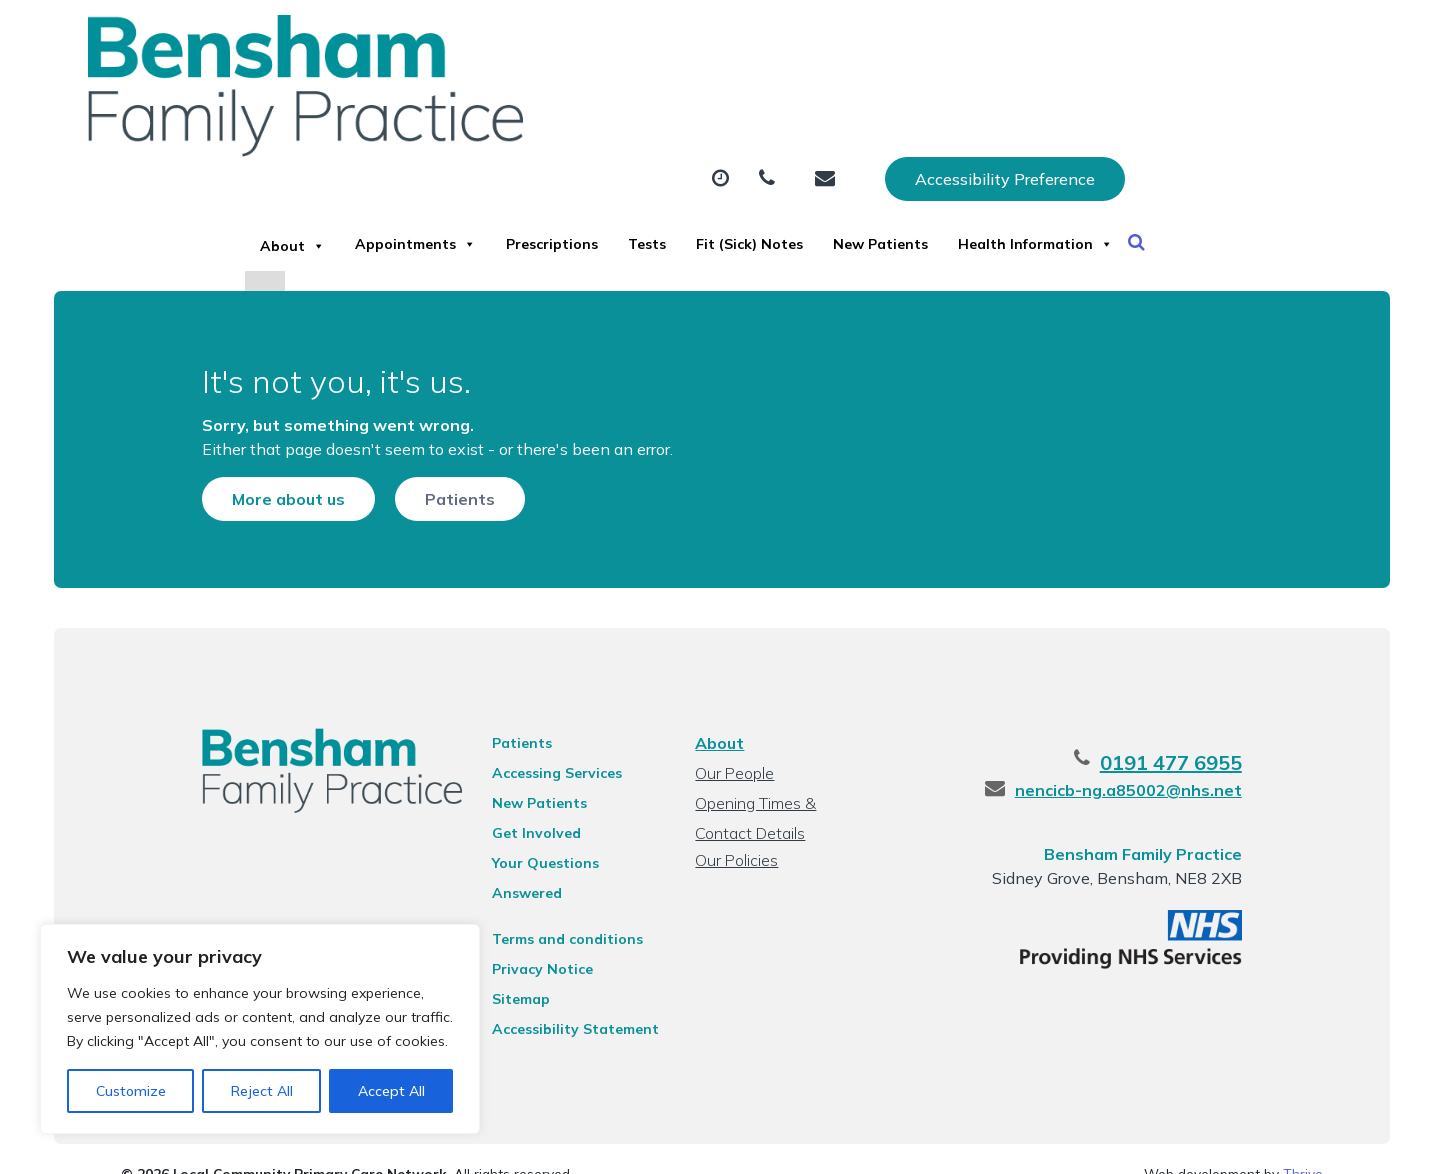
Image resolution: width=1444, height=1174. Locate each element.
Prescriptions (710, 99)
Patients (412, 466)
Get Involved (515, 829)
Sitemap (500, 969)
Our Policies (734, 856)
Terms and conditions (546, 909)
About (364, 99)
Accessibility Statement (554, 999)
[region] (260, 1029)
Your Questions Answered (561, 859)
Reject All (262, 1091)
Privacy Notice (521, 939)
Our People (732, 769)
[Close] (319, 234)
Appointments (528, 99)
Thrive (1303, 1143)
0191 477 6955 (1219, 758)
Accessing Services (536, 769)
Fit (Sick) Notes (992, 99)
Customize (131, 1091)
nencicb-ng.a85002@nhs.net (1176, 786)
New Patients (1168, 99)
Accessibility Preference (1216, 37)
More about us (240, 466)
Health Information (415, 169)
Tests (847, 99)
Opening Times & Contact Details (784, 801)
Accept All (391, 1091)
